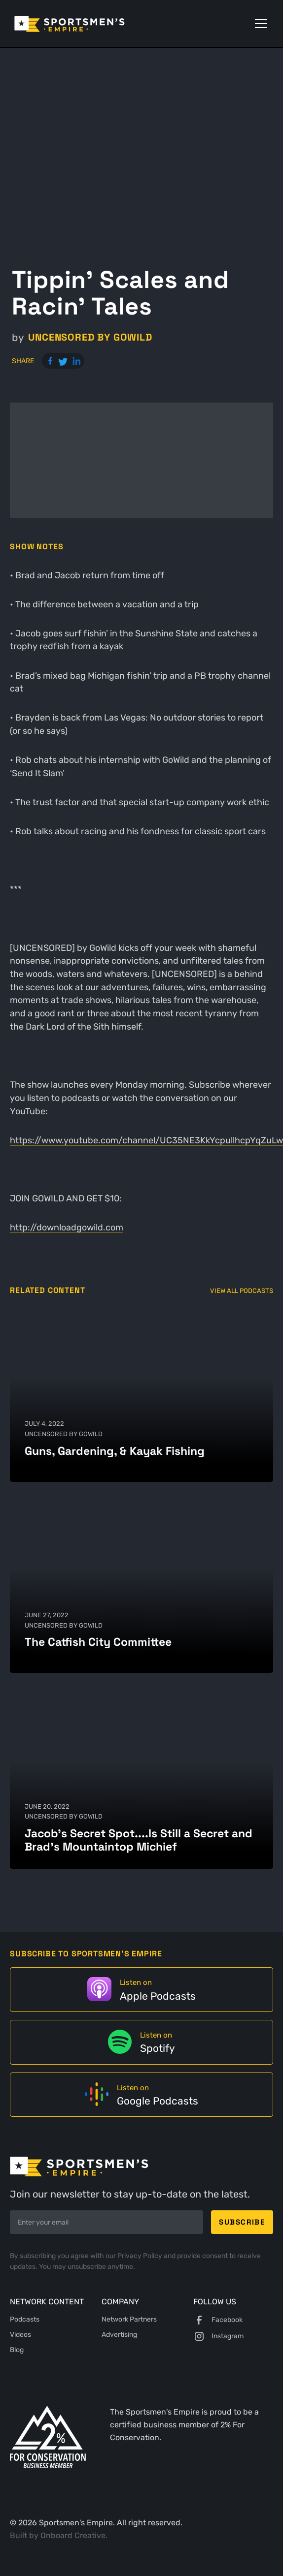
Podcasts (24, 2319)
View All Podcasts (241, 1290)
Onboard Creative (73, 2535)
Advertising (119, 2334)
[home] (83, 23)
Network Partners (129, 2319)
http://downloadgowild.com (66, 1227)
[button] (259, 23)
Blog (17, 2350)
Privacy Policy (140, 2256)
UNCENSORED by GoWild (90, 337)
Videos (20, 2334)
